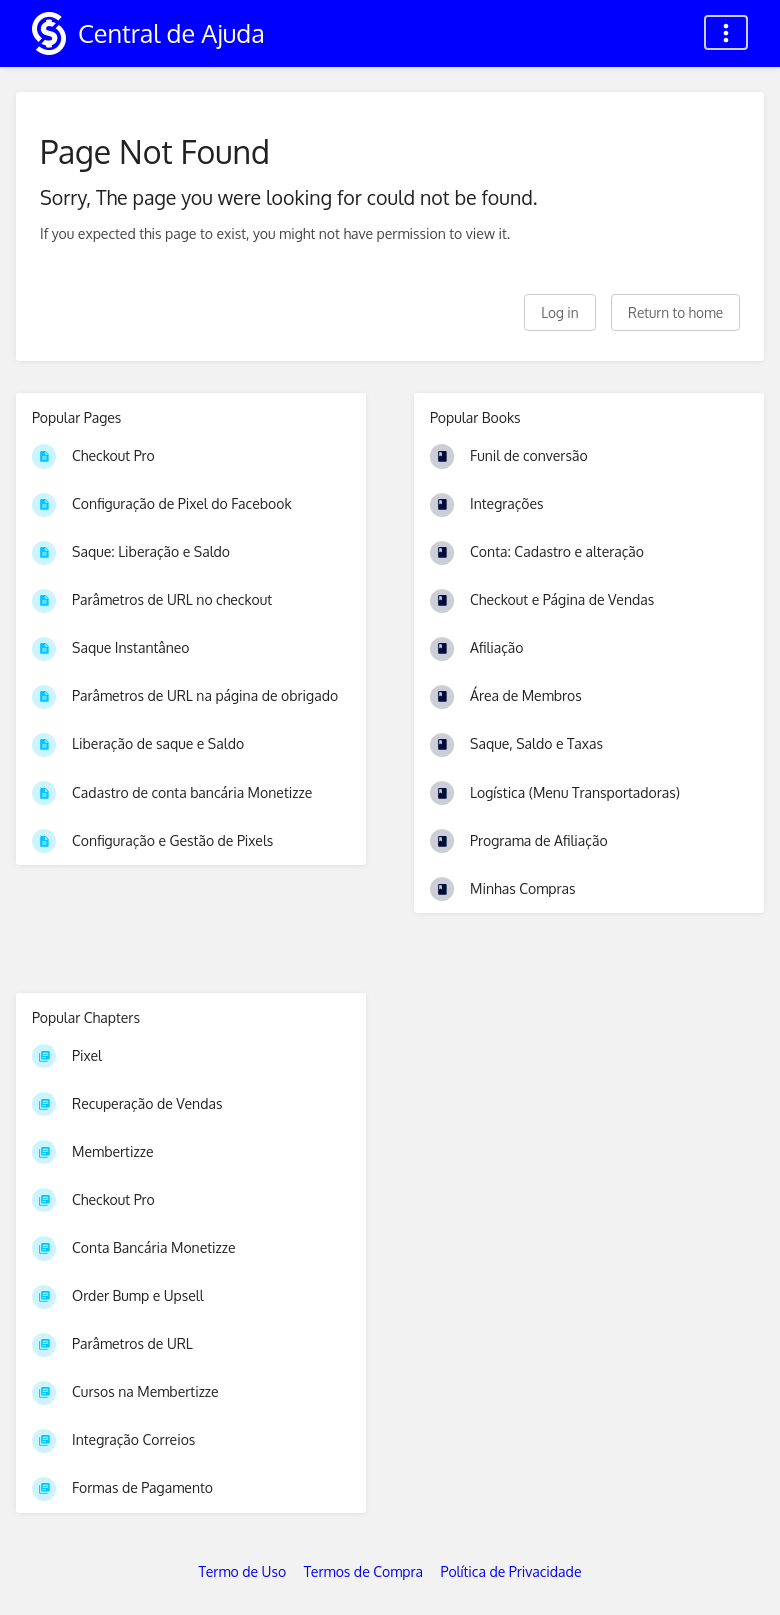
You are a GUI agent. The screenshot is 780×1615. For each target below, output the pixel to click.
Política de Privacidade (511, 1571)
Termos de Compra (363, 1571)
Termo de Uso (243, 1571)
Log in (559, 312)
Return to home (675, 312)
